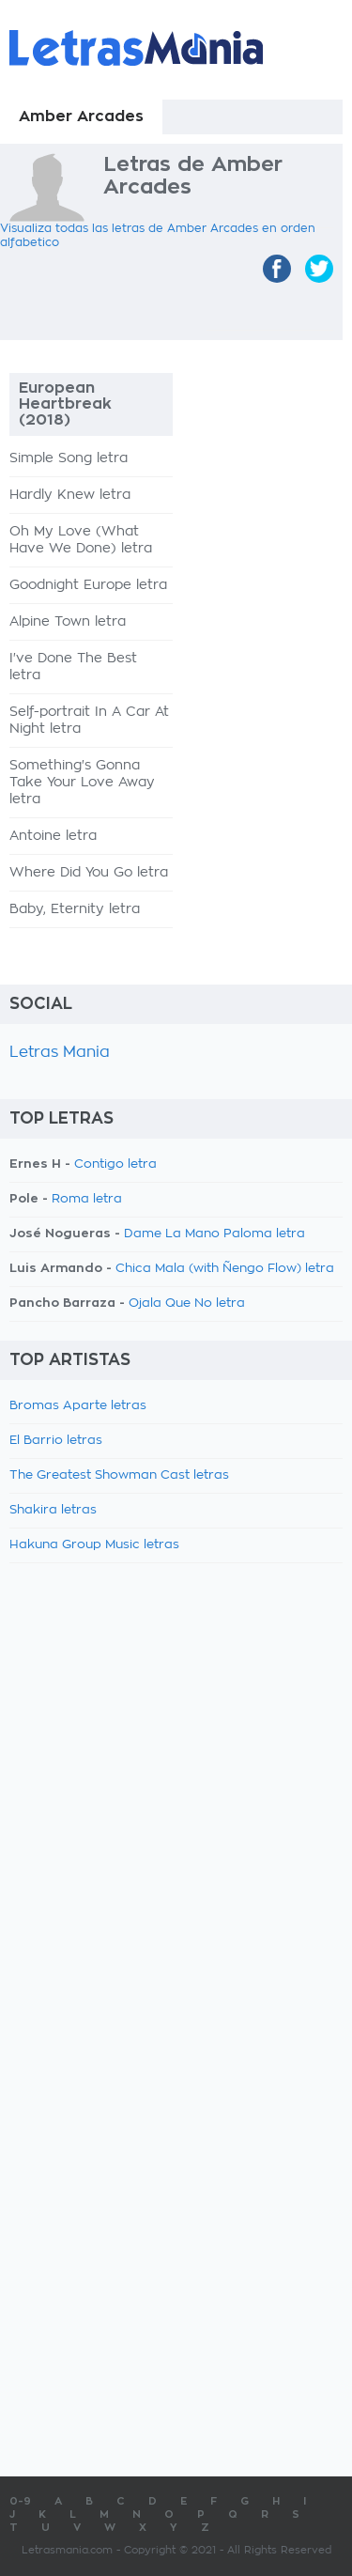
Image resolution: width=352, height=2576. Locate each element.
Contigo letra (115, 1164)
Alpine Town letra (67, 621)
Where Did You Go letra (88, 872)
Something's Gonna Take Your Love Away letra (82, 782)
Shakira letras (53, 1510)
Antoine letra (53, 836)
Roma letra (87, 1199)
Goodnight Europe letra (88, 585)
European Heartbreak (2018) (65, 403)
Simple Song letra (68, 458)
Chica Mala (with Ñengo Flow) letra (224, 1269)
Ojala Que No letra (187, 1303)
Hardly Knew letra (69, 495)
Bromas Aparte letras (77, 1406)
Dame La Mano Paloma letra (214, 1234)
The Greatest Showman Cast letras (119, 1475)
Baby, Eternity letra (74, 909)
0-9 (20, 2501)
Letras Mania (59, 1052)
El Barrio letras (55, 1441)
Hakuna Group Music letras (94, 1545)
